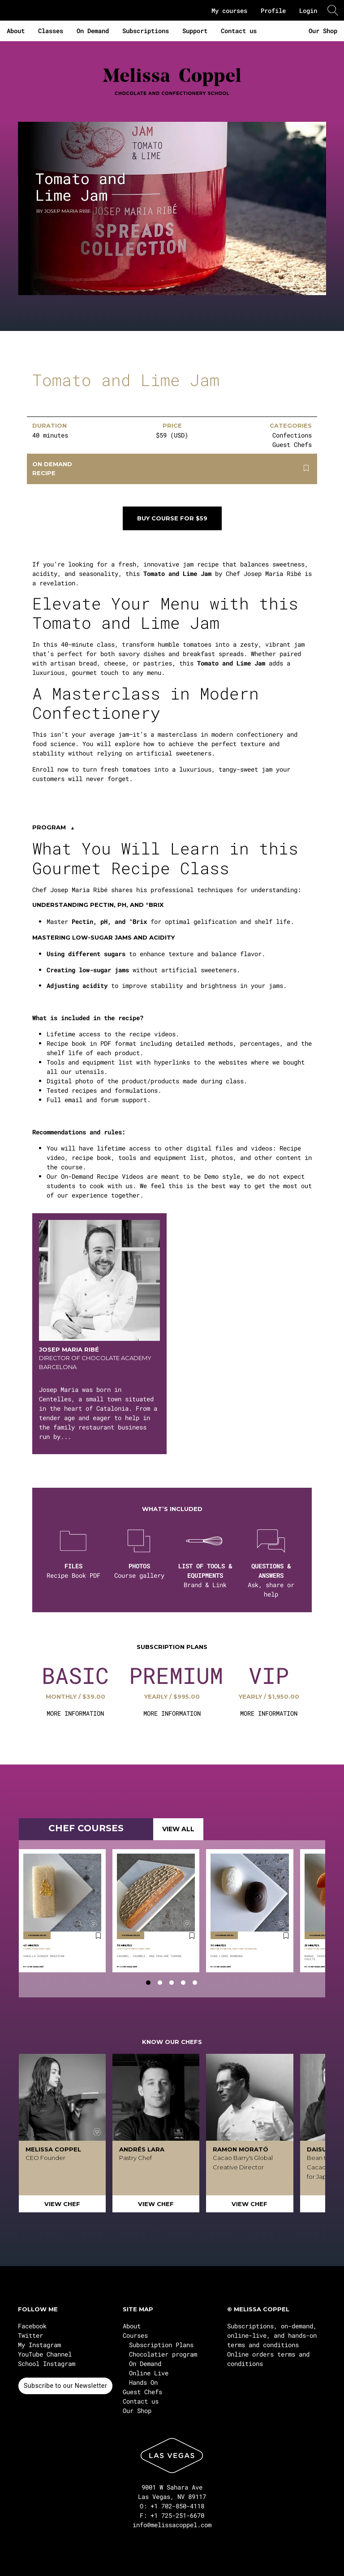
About (16, 30)
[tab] (148, 1982)
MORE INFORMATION (75, 1713)
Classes (50, 30)
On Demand (93, 30)
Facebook (32, 2326)
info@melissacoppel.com (172, 2524)
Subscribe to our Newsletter (65, 2385)
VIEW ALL (178, 1829)
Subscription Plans (161, 2344)
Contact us (239, 30)
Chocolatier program (163, 2354)
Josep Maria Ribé (34, 1967)
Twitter (30, 2335)
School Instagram (46, 2363)
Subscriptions (145, 30)
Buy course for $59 (172, 518)
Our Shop (323, 30)
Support (194, 30)
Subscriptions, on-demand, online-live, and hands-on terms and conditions (272, 2335)
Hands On (143, 2382)
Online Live (148, 2373)
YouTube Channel (45, 2354)
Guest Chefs (142, 2391)
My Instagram (39, 2344)
